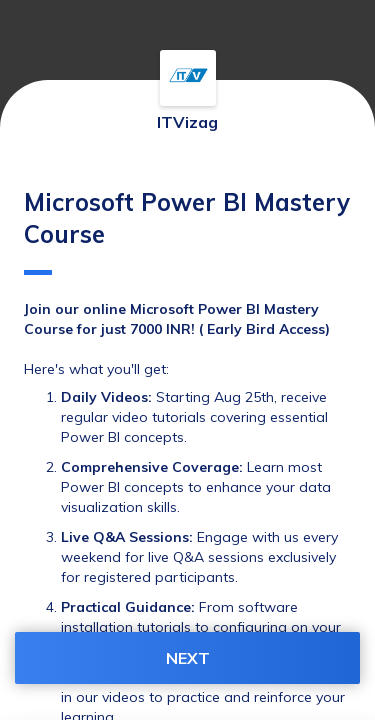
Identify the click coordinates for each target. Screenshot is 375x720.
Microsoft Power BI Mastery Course (187, 231)
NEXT (188, 658)
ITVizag (187, 122)
